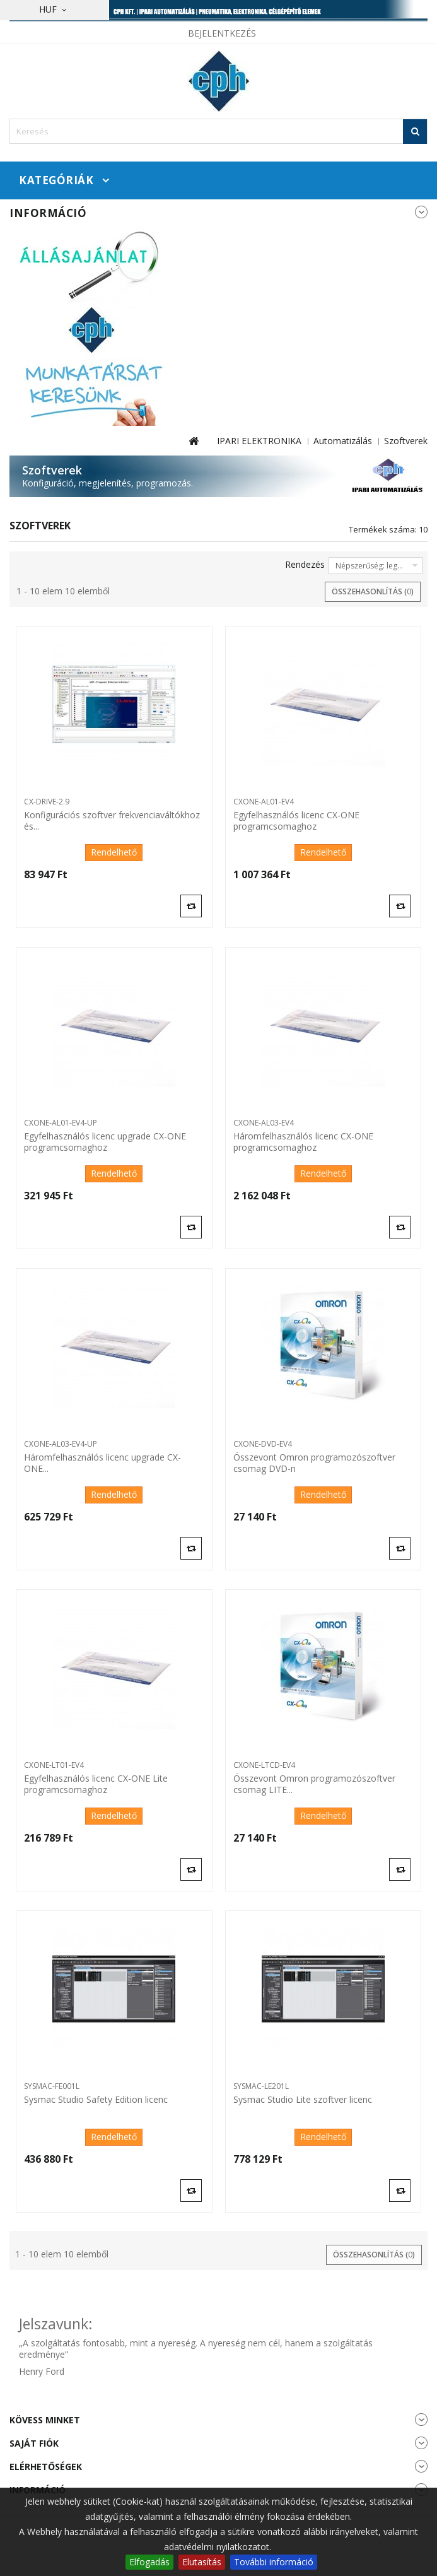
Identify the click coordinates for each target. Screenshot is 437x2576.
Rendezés (305, 564)
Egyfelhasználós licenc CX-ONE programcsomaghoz (296, 820)
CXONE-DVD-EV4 (262, 1443)
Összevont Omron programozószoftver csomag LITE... (314, 1784)
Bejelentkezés (222, 33)
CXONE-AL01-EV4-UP (60, 1122)
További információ (273, 2562)
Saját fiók (34, 2443)
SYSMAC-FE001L (51, 2086)
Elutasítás (201, 2562)
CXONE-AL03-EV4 (263, 1122)
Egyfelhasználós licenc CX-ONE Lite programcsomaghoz (96, 1784)
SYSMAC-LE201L (261, 2086)
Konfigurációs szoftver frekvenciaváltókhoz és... (112, 820)
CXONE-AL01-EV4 (263, 801)
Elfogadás (149, 2562)
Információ (47, 213)
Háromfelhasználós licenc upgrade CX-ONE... (102, 1463)
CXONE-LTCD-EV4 (264, 1765)
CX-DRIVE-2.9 (46, 801)
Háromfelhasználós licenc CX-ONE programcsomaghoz (303, 1142)
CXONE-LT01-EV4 (54, 1765)
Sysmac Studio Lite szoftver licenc (302, 2099)
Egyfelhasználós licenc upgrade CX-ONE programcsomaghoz (105, 1142)
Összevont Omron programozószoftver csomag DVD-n (314, 1463)
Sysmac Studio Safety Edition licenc (96, 2099)
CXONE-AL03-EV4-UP (60, 1443)
